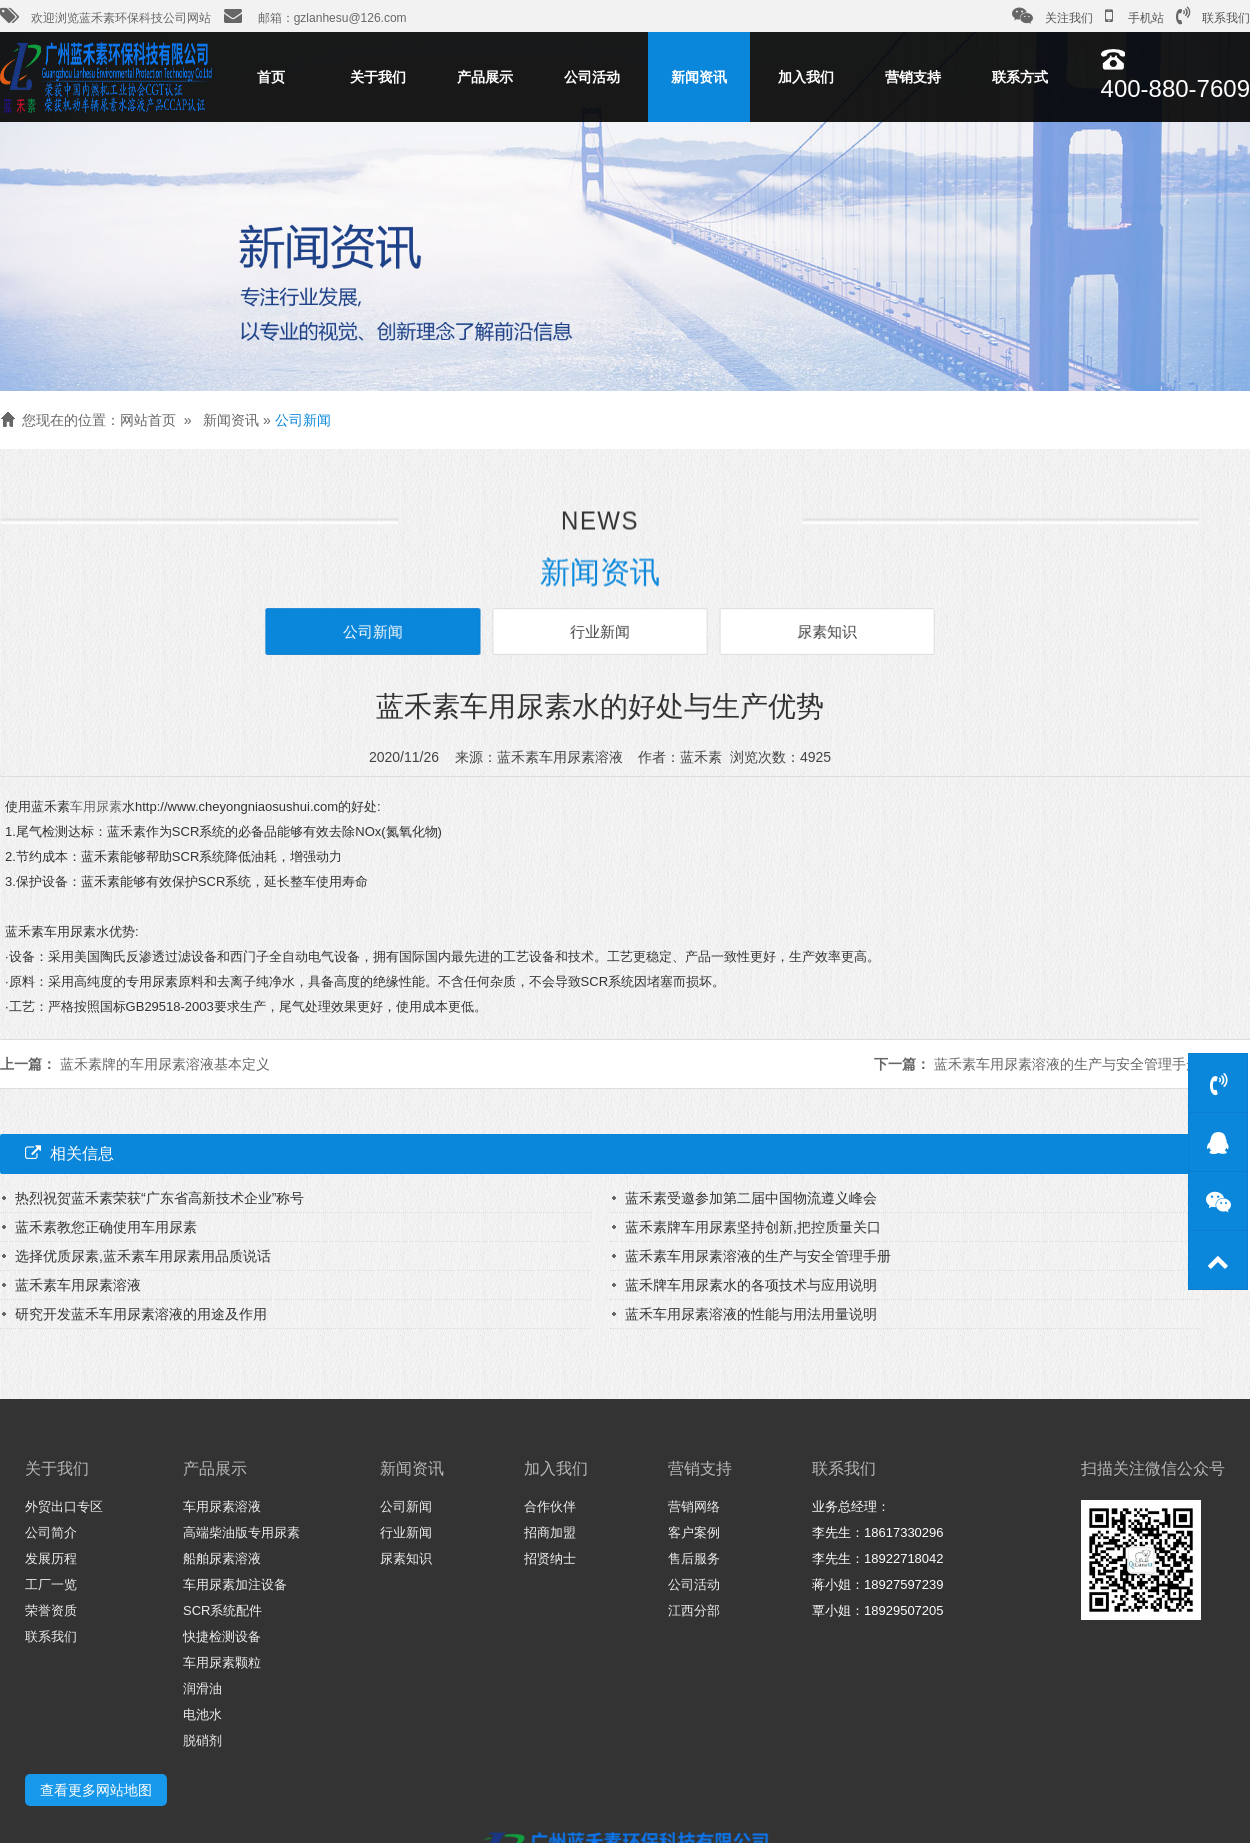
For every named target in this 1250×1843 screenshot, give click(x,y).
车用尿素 (96, 806)
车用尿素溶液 (222, 1506)
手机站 (1134, 16)
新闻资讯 (699, 77)
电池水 (202, 1714)
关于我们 (378, 77)
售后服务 (694, 1558)
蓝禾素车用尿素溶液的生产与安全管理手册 (1067, 1064)
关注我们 (1052, 16)
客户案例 (694, 1532)
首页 (271, 77)
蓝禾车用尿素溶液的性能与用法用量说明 (751, 1314)
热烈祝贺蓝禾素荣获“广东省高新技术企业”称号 (159, 1198)
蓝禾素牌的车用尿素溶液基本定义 (165, 1064)
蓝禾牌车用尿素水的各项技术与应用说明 (751, 1285)
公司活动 (592, 77)
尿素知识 (819, 631)
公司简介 (51, 1532)
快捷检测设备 (222, 1636)
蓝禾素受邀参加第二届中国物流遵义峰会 (751, 1198)
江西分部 (694, 1610)
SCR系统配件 (222, 1610)
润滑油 (202, 1688)
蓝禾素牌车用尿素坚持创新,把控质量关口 (753, 1227)
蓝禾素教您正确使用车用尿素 (106, 1227)
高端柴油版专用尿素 (241, 1532)
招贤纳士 (550, 1558)
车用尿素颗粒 (222, 1662)
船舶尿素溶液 (222, 1558)
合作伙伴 (550, 1506)
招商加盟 (550, 1532)
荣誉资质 (51, 1610)
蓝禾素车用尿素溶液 (78, 1285)
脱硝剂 (202, 1740)
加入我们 (806, 77)
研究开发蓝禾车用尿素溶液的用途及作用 (141, 1314)
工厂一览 (51, 1584)
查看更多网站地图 (96, 1790)
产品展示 (485, 77)
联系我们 (1213, 16)
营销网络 (694, 1506)
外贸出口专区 (64, 1506)
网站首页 (148, 420)
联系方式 (1020, 77)
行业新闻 (600, 631)
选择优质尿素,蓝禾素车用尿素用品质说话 (143, 1256)
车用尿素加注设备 (235, 1584)
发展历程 (51, 1558)
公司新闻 (303, 420)
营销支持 (913, 77)
